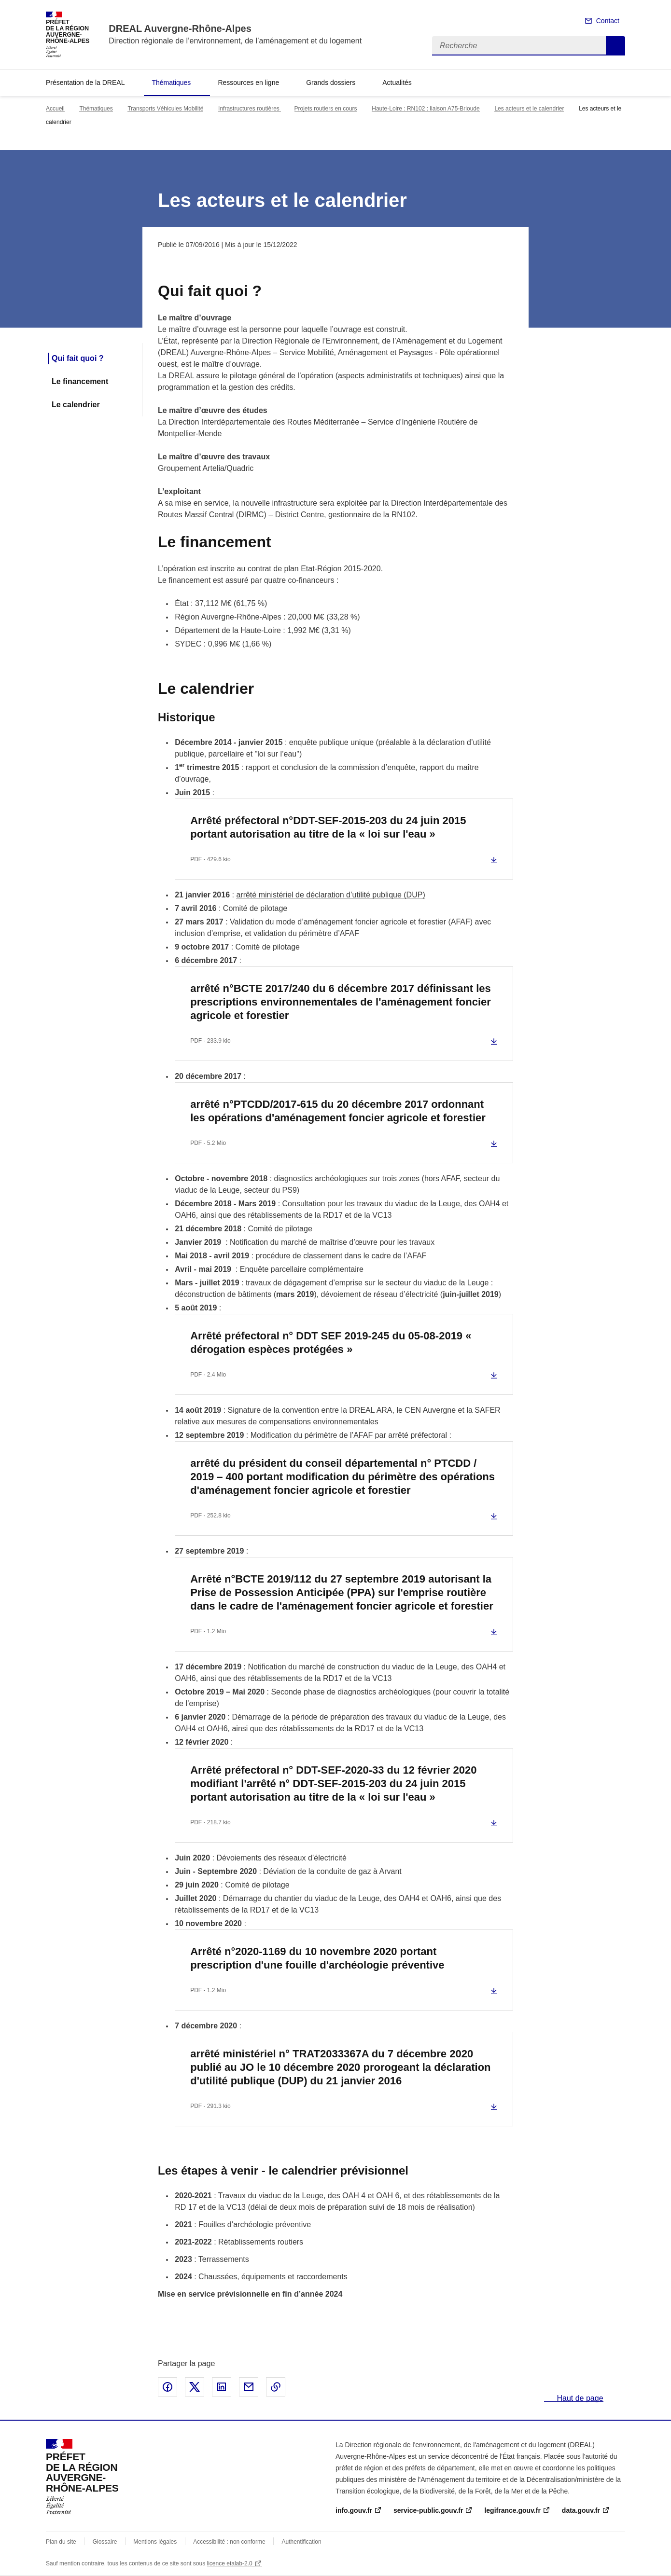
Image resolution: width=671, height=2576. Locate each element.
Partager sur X (194, 2387)
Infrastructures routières (249, 108)
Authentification (302, 2541)
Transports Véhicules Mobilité (165, 108)
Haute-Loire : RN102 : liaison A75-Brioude (425, 108)
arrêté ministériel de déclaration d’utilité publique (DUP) (330, 895)
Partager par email (248, 2387)
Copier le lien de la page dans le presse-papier (275, 2387)
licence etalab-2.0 (229, 2563)
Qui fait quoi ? (78, 358)
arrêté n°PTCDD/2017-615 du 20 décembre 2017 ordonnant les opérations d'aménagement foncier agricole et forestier (338, 1111)
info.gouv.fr (354, 2510)
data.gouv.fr (581, 2510)
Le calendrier (76, 404)
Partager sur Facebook (167, 2387)
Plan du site (61, 2541)
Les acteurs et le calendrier (529, 108)
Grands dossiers (330, 82)
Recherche (615, 45)
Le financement (80, 381)
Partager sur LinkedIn (221, 2387)
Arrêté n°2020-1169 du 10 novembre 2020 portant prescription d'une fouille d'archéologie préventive (317, 1958)
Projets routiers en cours (325, 108)
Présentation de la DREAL (85, 82)
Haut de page (579, 2398)
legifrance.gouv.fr (512, 2510)
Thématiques (171, 82)
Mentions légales (155, 2541)
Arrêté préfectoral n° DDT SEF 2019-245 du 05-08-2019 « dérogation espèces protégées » (330, 1342)
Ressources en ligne (248, 82)
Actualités (397, 82)
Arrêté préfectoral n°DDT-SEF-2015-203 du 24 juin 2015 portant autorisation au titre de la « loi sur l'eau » (328, 827)
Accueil (55, 108)
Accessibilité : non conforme (229, 2541)
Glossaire (105, 2541)
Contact (607, 21)
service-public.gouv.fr (428, 2510)
